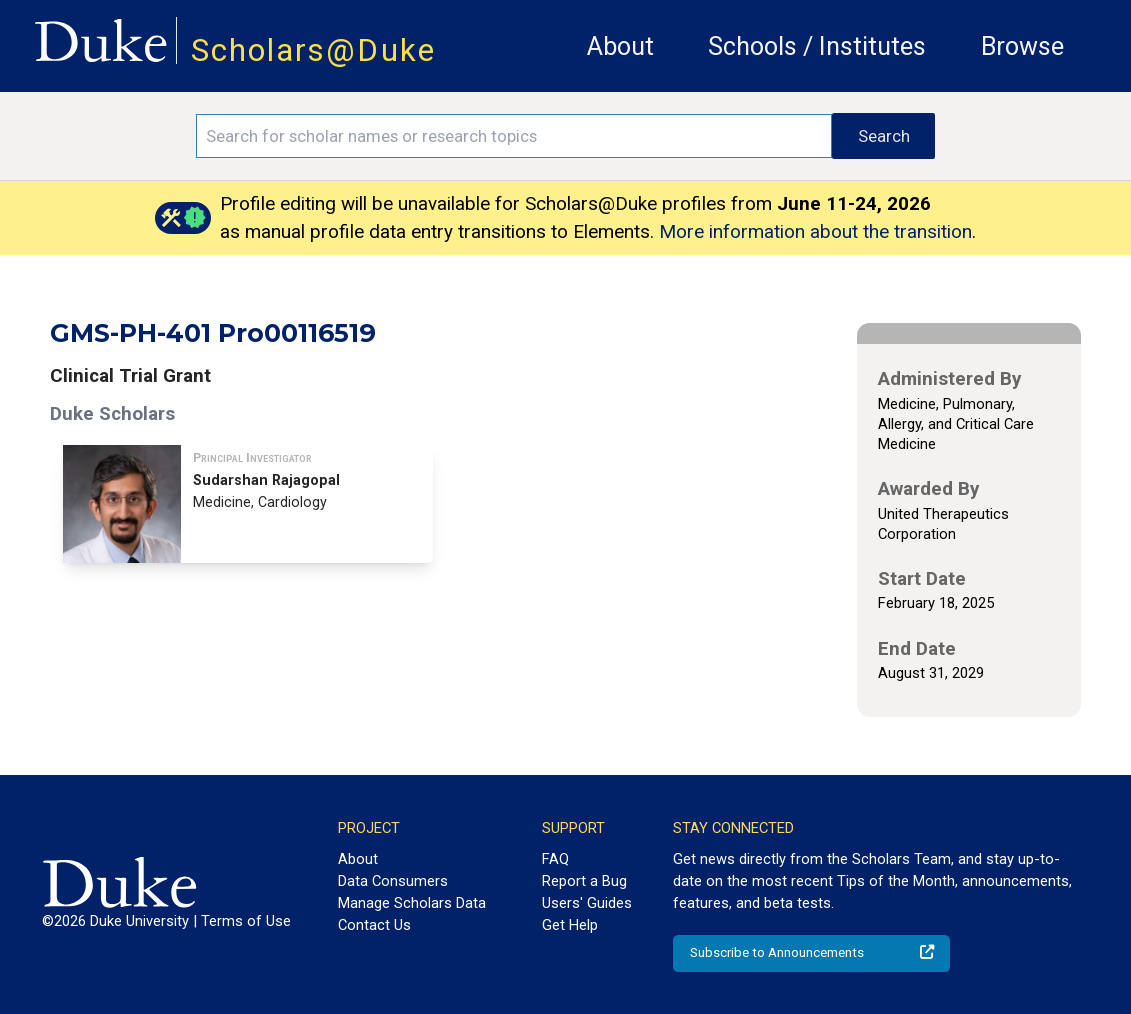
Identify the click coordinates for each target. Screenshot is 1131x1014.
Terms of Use (246, 921)
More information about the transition (815, 231)
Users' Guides (587, 903)
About (620, 46)
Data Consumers (393, 881)
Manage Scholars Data (412, 903)
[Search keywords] (514, 136)
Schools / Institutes (817, 46)
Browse (1022, 46)
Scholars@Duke (313, 50)
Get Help (570, 925)
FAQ (555, 859)
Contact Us (374, 925)
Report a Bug (584, 881)
